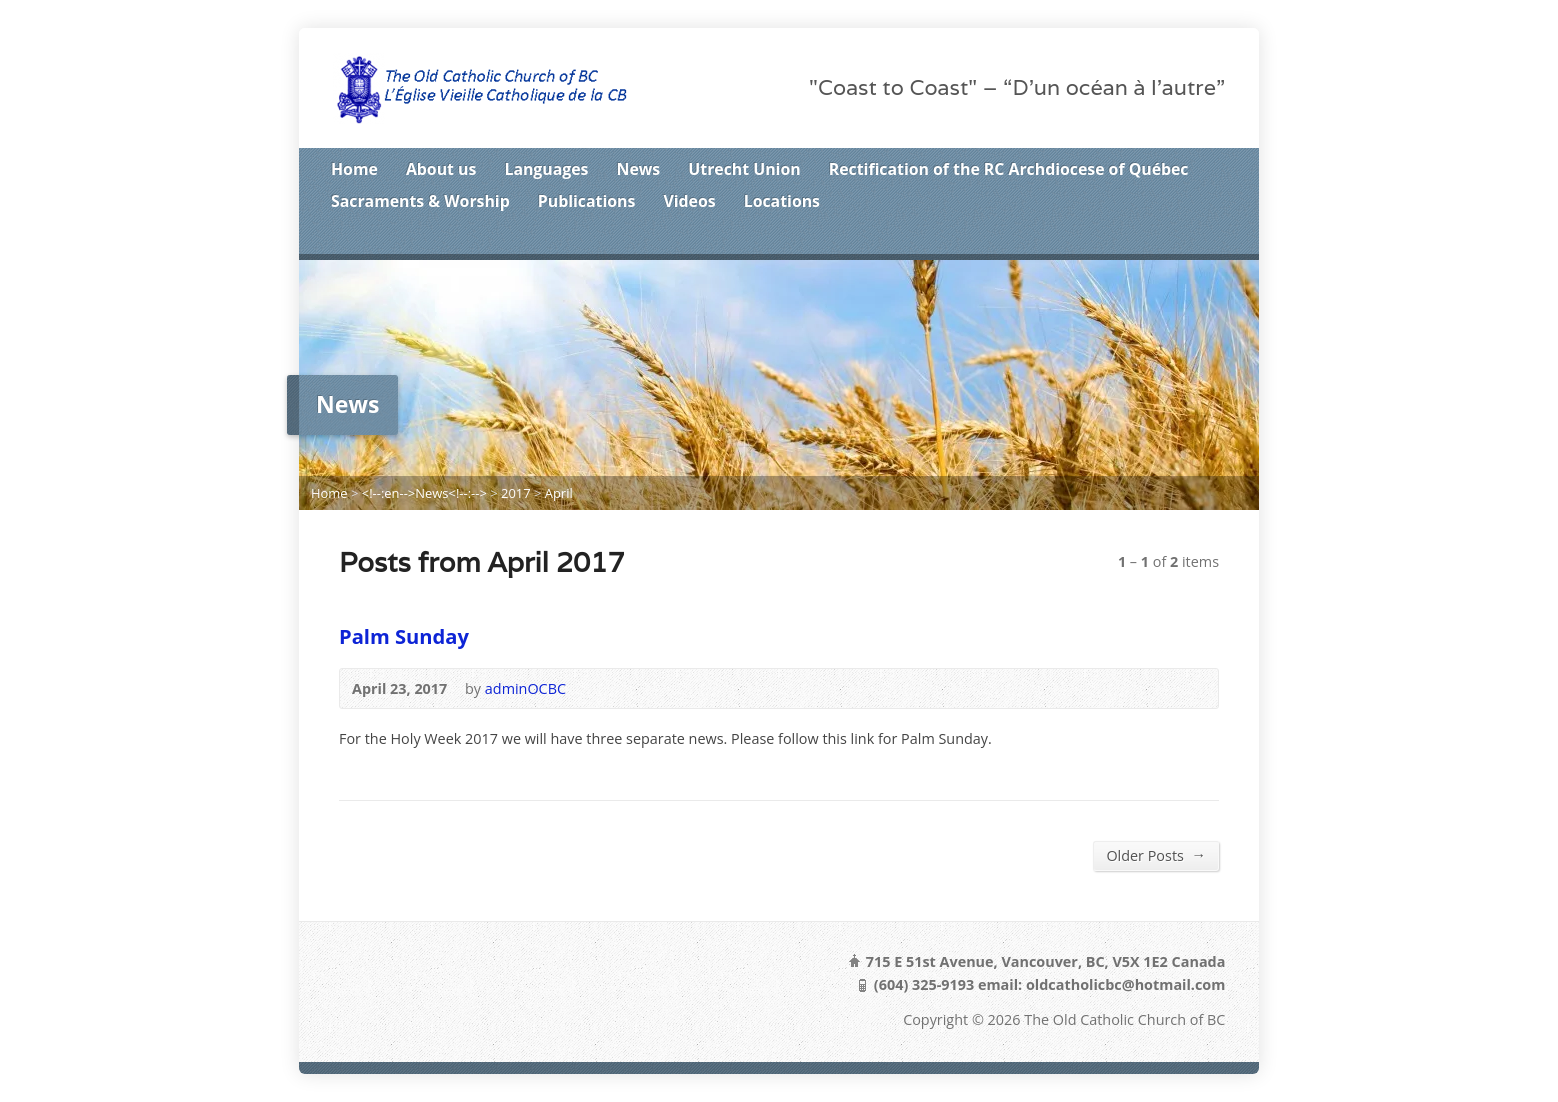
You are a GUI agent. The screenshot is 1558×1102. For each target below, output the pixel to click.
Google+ (1217, 237)
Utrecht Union (744, 169)
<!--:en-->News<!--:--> (424, 493)
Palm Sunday (404, 636)
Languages (546, 169)
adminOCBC (525, 688)
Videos (689, 201)
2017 (516, 493)
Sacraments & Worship (420, 201)
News (639, 169)
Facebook (1186, 237)
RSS (1124, 237)
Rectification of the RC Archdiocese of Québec (1009, 169)
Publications (587, 201)
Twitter (1155, 237)
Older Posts (1156, 855)
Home (354, 169)
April (559, 493)
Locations (782, 201)
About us (441, 169)
